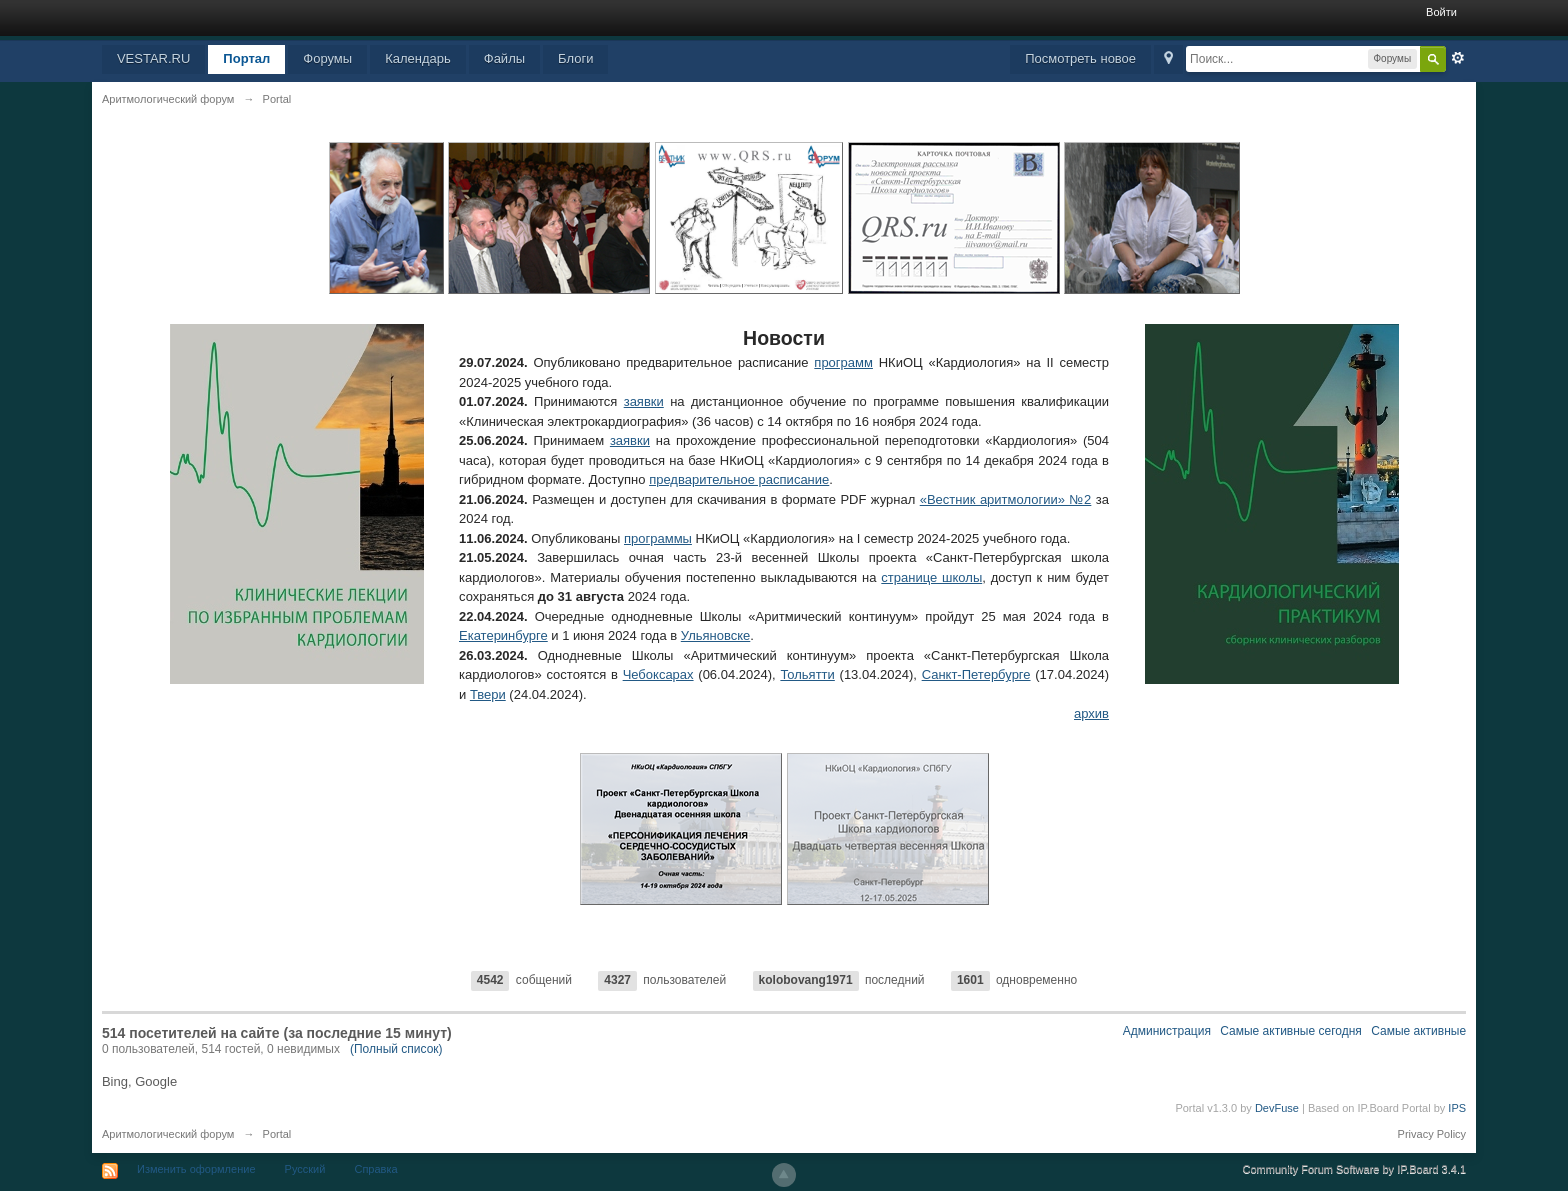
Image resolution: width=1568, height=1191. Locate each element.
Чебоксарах (658, 674)
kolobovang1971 (806, 980)
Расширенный (1458, 58)
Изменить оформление (196, 1169)
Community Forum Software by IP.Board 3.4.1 (1355, 1169)
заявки (644, 401)
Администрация (1167, 1031)
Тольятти (807, 674)
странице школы (931, 577)
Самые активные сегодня (1291, 1031)
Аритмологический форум (168, 1134)
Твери (488, 694)
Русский (305, 1169)
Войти (1441, 12)
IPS (1457, 1108)
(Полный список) (396, 1049)
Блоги (575, 58)
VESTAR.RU (153, 58)
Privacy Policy (1432, 1134)
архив (1091, 713)
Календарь (418, 58)
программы (658, 538)
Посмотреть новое (1080, 58)
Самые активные (1418, 1031)
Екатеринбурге (503, 635)
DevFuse (1277, 1108)
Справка (375, 1169)
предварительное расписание (739, 479)
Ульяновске (716, 635)
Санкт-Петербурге (976, 674)
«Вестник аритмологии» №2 (1006, 499)
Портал (246, 58)
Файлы (504, 58)
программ (843, 362)
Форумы (327, 58)
